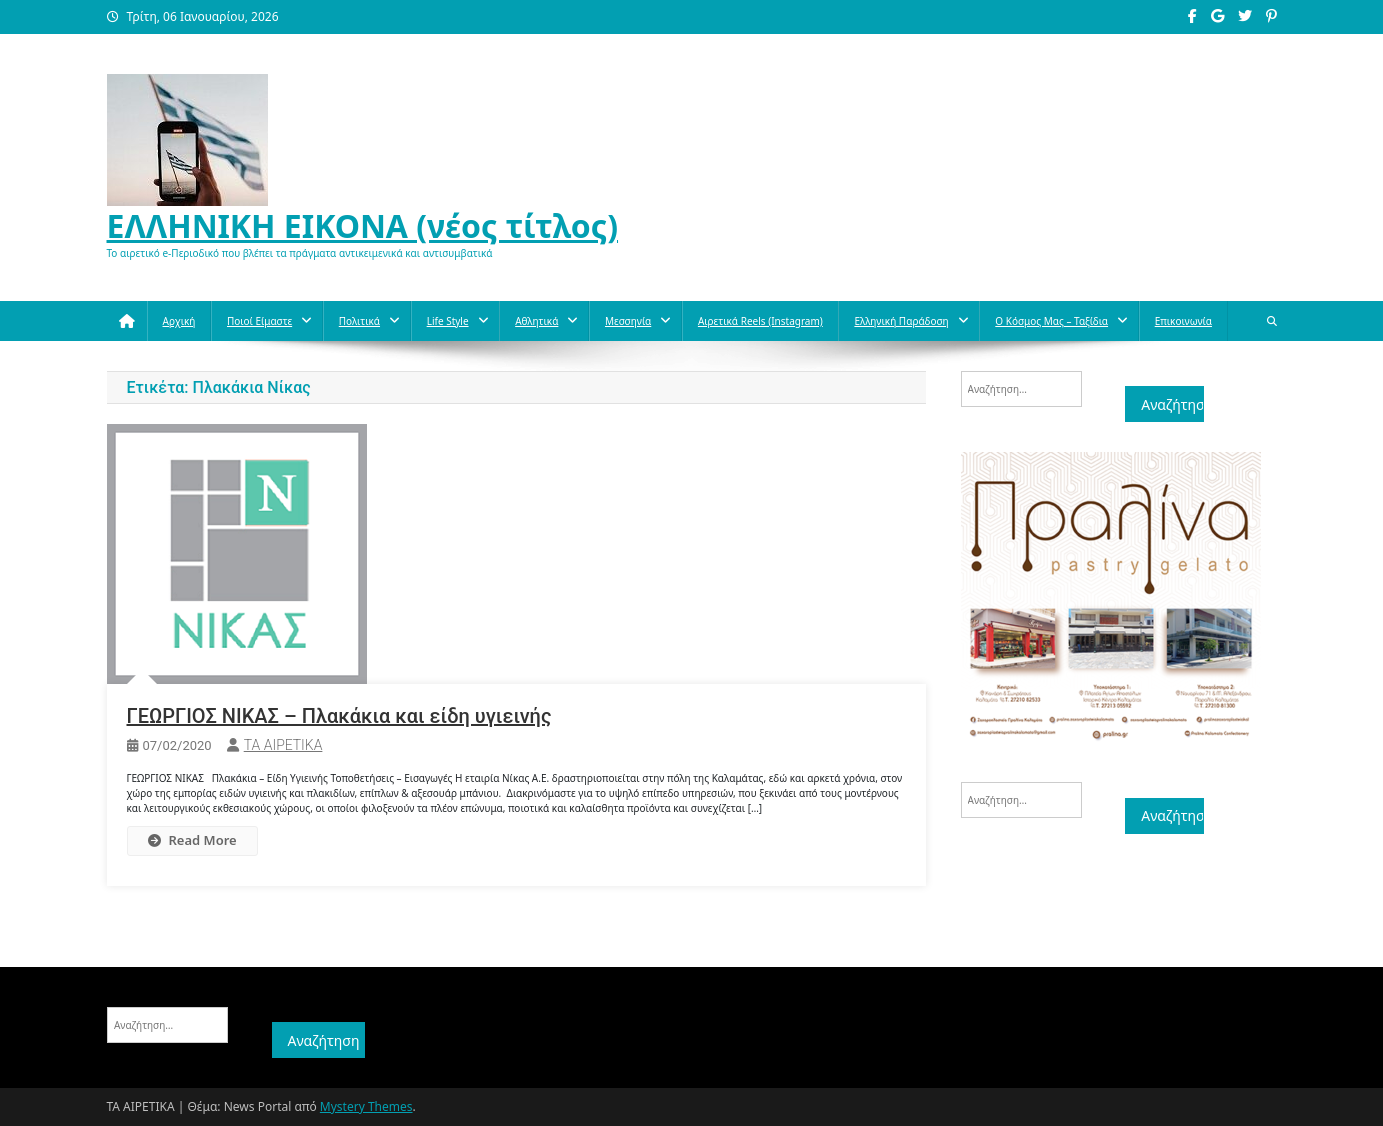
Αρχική (179, 321)
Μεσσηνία (628, 321)
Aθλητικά (536, 321)
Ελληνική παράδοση (901, 321)
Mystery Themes (366, 1106)
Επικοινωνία (1183, 321)
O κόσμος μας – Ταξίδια (1051, 321)
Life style (448, 321)
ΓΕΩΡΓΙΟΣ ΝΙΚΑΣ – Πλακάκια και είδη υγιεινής (339, 716)
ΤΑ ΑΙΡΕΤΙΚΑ (283, 745)
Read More (192, 840)
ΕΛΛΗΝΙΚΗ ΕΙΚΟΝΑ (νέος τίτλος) (363, 225)
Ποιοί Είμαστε (259, 321)
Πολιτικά (359, 321)
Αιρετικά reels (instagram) (760, 321)
